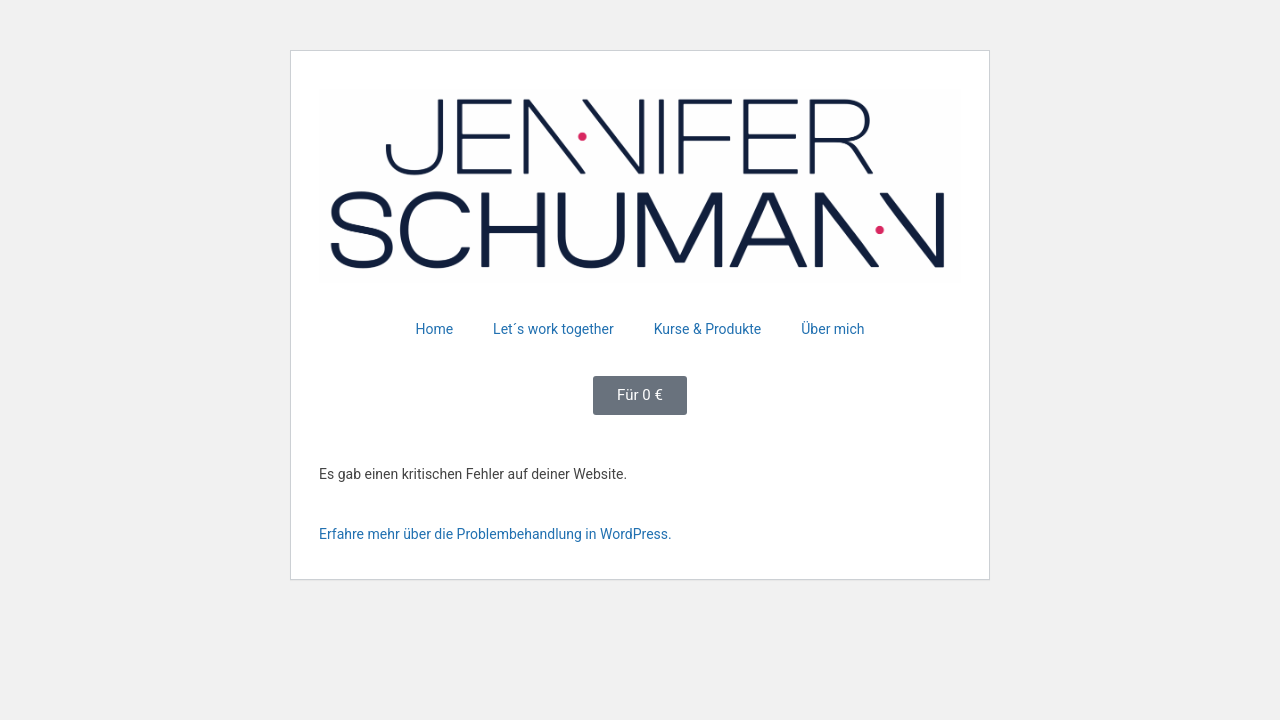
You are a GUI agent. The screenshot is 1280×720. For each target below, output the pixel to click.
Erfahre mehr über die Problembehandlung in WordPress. (495, 534)
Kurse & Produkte (708, 329)
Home (434, 329)
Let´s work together (553, 329)
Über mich (832, 329)
